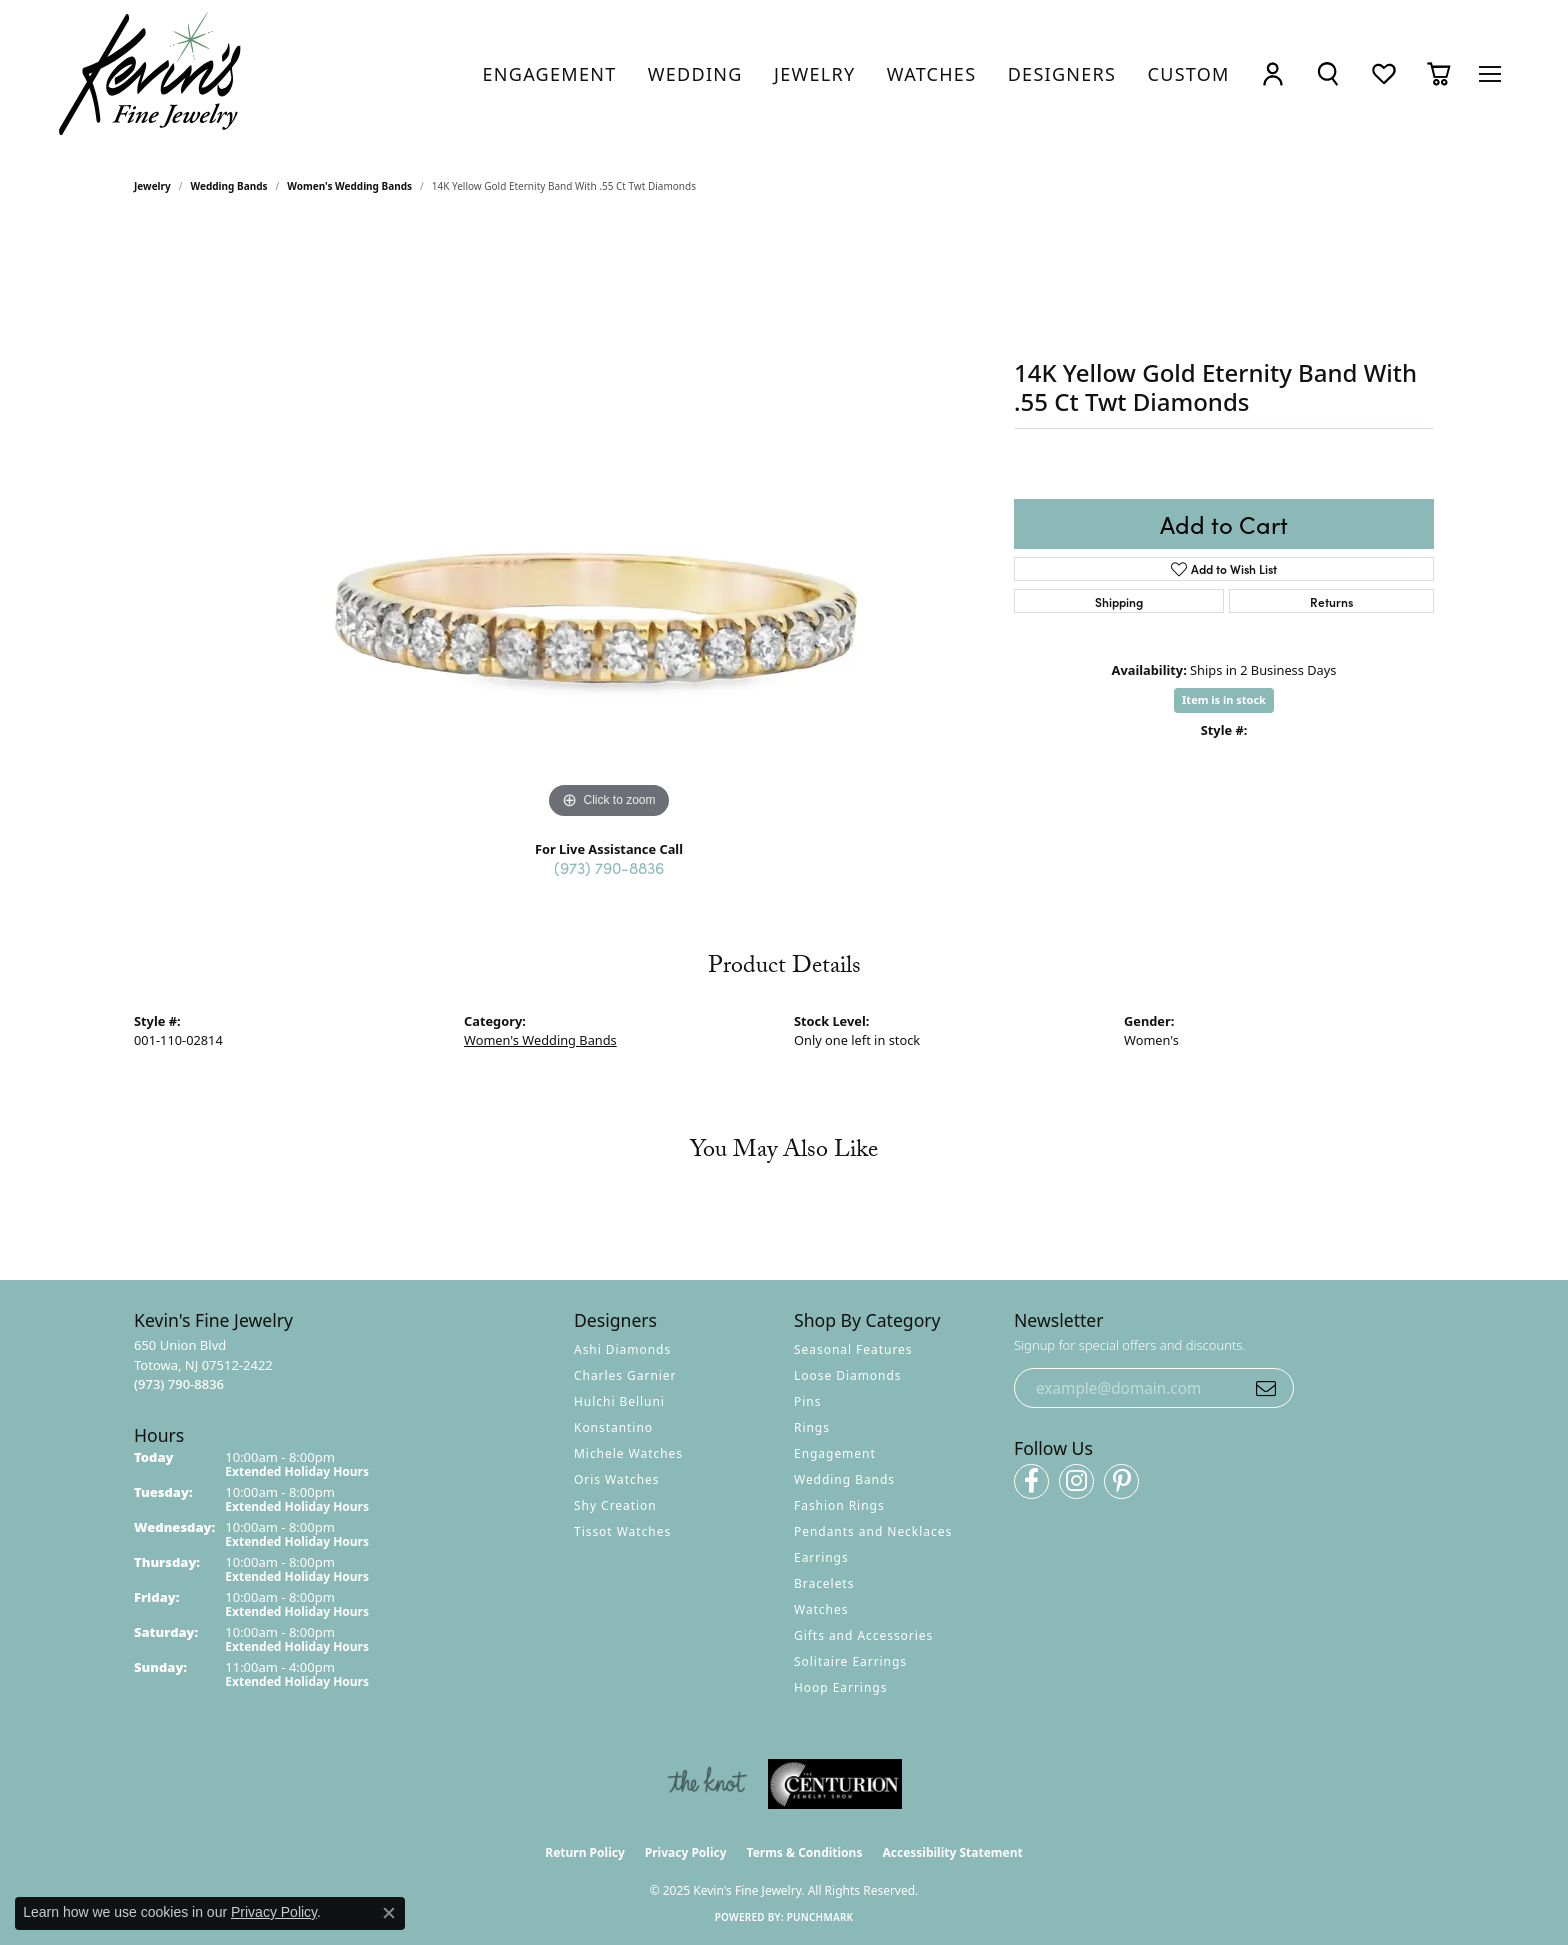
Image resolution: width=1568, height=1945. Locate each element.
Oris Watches (617, 1479)
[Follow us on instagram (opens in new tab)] (1076, 1481)
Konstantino (613, 1427)
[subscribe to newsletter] (1266, 1388)
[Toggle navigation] (1490, 74)
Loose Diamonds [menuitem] (848, 1375)
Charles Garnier (625, 1375)
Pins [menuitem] (807, 1401)
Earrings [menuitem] (821, 1557)
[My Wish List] (1384, 74)
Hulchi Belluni (619, 1401)
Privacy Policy (686, 1852)
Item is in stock (1224, 699)
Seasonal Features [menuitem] (853, 1349)
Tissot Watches (622, 1531)
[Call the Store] (179, 1384)
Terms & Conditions (805, 1852)
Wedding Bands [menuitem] (844, 1479)
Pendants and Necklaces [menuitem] (873, 1531)
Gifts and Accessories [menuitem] (863, 1635)
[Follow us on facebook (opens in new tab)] (1031, 1481)
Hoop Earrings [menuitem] (840, 1687)
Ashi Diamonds (622, 1349)
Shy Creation (615, 1505)
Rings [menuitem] (812, 1427)
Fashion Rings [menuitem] (839, 1505)
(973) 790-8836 (609, 867)
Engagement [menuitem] (835, 1453)
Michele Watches (628, 1453)
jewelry (152, 186)
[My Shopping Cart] (1439, 74)
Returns (1331, 601)
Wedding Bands (229, 186)
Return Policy (585, 1852)
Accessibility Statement (952, 1852)
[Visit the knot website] (707, 1784)
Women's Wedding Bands (349, 186)
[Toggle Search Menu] (1328, 74)
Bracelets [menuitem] (824, 1583)
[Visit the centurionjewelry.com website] (835, 1784)
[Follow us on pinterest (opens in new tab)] (1121, 1481)
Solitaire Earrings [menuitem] (850, 1661)
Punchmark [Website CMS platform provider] (820, 1917)
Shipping (1119, 601)
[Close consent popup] (389, 1913)
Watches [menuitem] (821, 1609)
